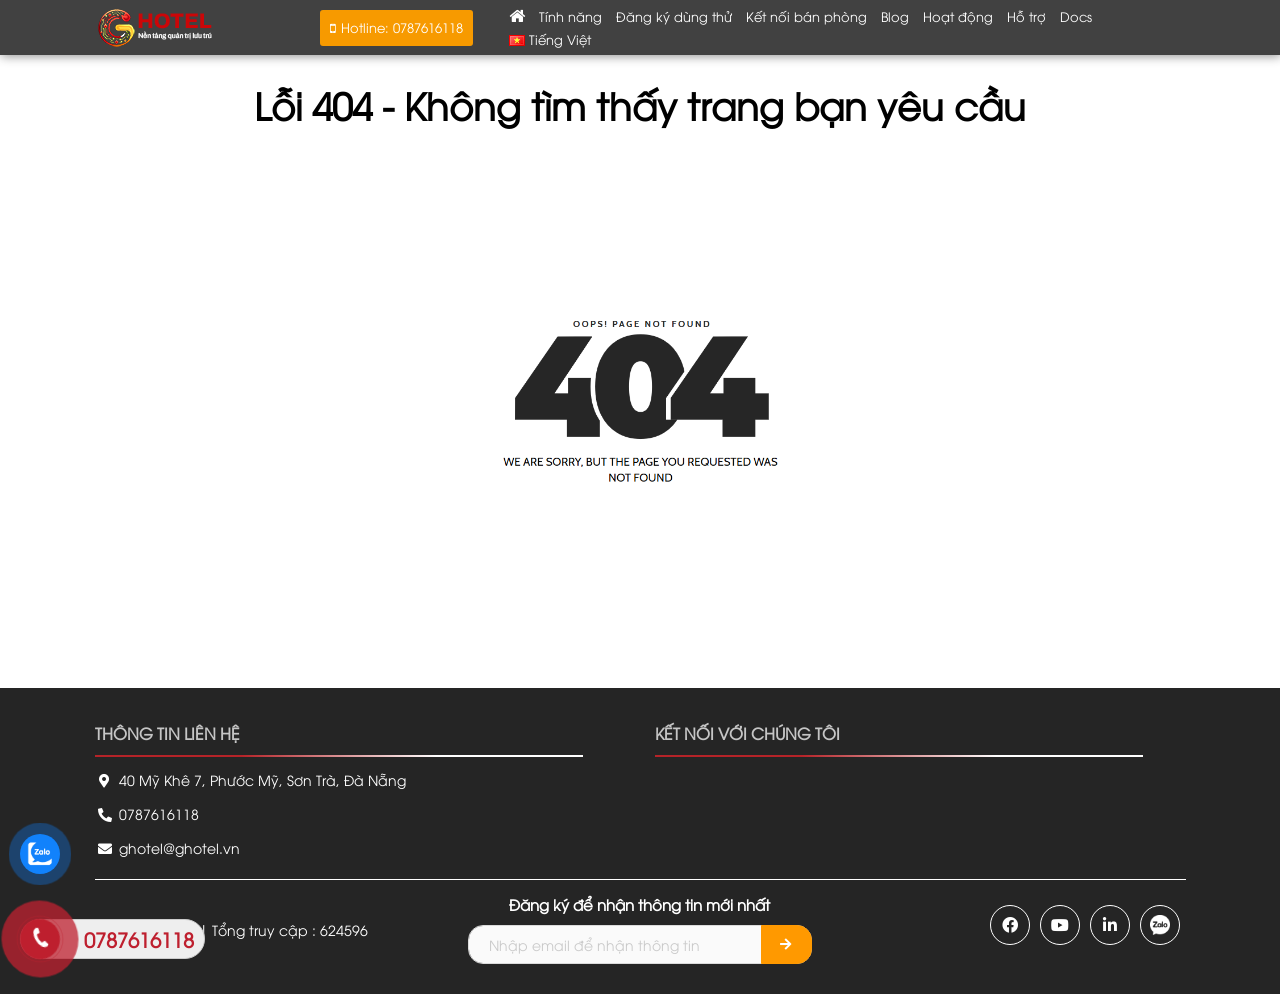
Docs (1076, 16)
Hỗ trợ (1026, 16)
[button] (396, 28)
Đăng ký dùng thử (674, 16)
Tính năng (570, 16)
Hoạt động (958, 16)
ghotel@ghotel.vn (167, 847)
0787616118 (147, 813)
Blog (895, 16)
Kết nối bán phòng (806, 16)
